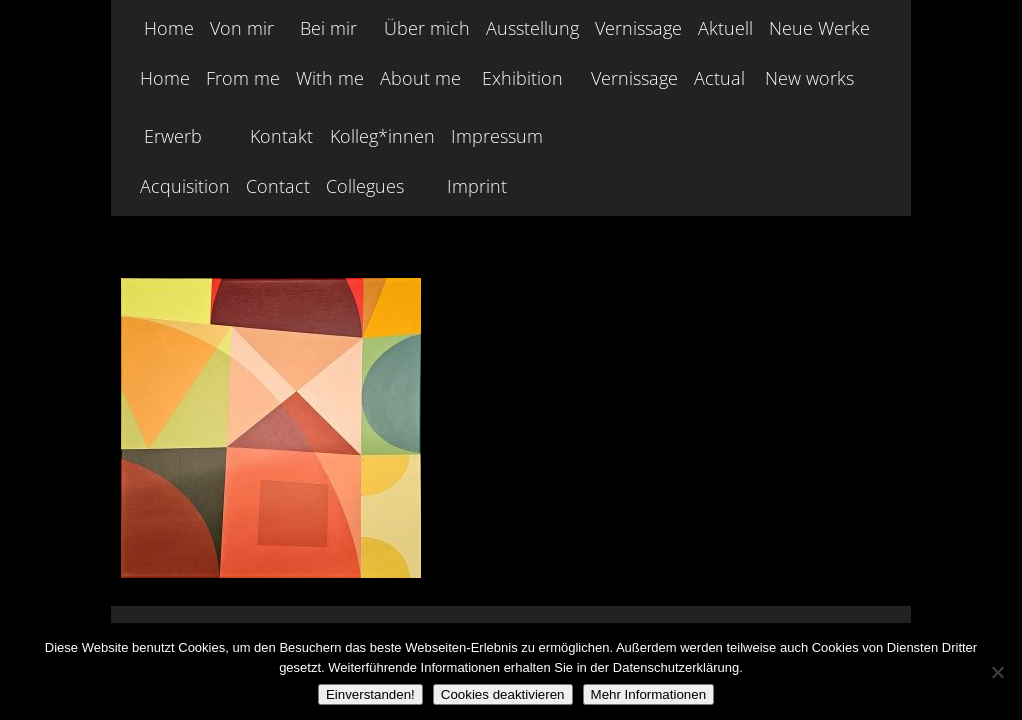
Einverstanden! (370, 694)
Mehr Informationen (649, 694)
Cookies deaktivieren (503, 694)
